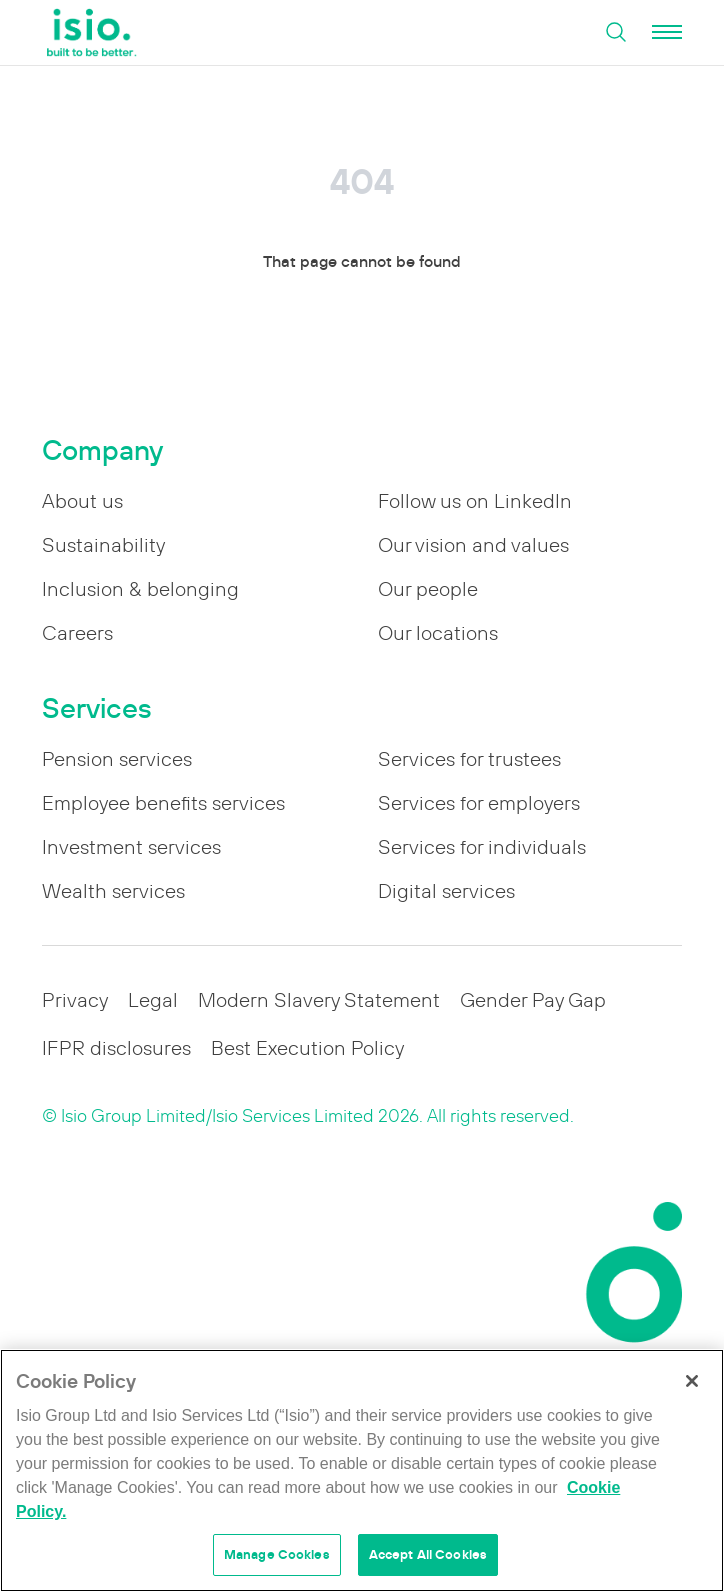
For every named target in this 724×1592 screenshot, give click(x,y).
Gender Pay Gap (533, 1000)
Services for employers (479, 803)
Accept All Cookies (428, 1554)
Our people (428, 589)
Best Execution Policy (307, 1048)
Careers (77, 633)
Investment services (131, 847)
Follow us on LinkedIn (475, 501)
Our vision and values (473, 545)
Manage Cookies (277, 1554)
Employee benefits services (163, 803)
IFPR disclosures (116, 1048)
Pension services (117, 759)
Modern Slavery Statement (319, 1000)
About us (82, 501)
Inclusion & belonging (140, 589)
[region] (362, 1470)
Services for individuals (482, 847)
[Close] (692, 1381)
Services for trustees (469, 759)
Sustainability (103, 545)
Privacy (75, 1000)
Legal (153, 1000)
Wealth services (113, 891)
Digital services (446, 891)
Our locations (438, 633)
